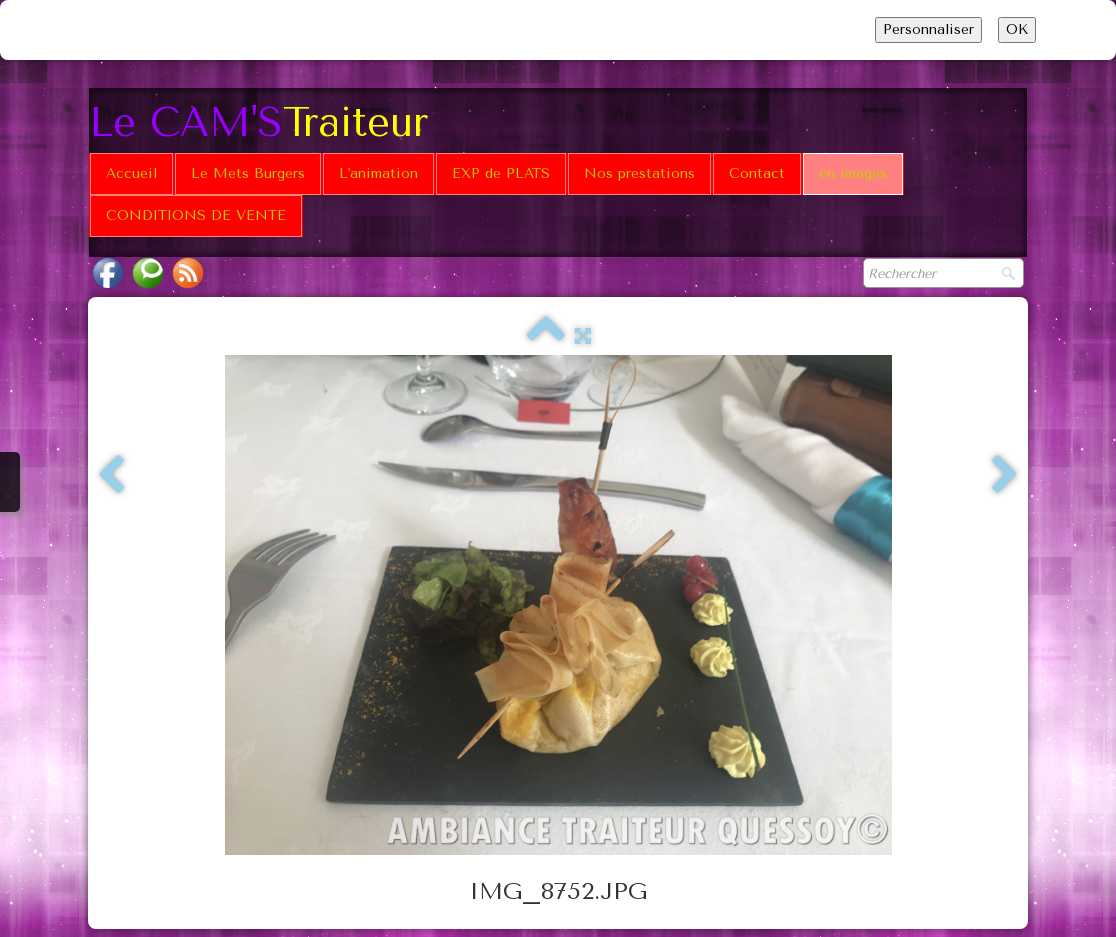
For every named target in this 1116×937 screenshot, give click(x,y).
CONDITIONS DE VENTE (196, 215)
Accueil (131, 173)
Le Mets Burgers (248, 173)
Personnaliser (928, 29)
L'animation (378, 173)
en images (853, 173)
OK (1017, 29)
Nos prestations (639, 173)
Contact (757, 173)
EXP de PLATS (501, 173)
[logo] (266, 120)
